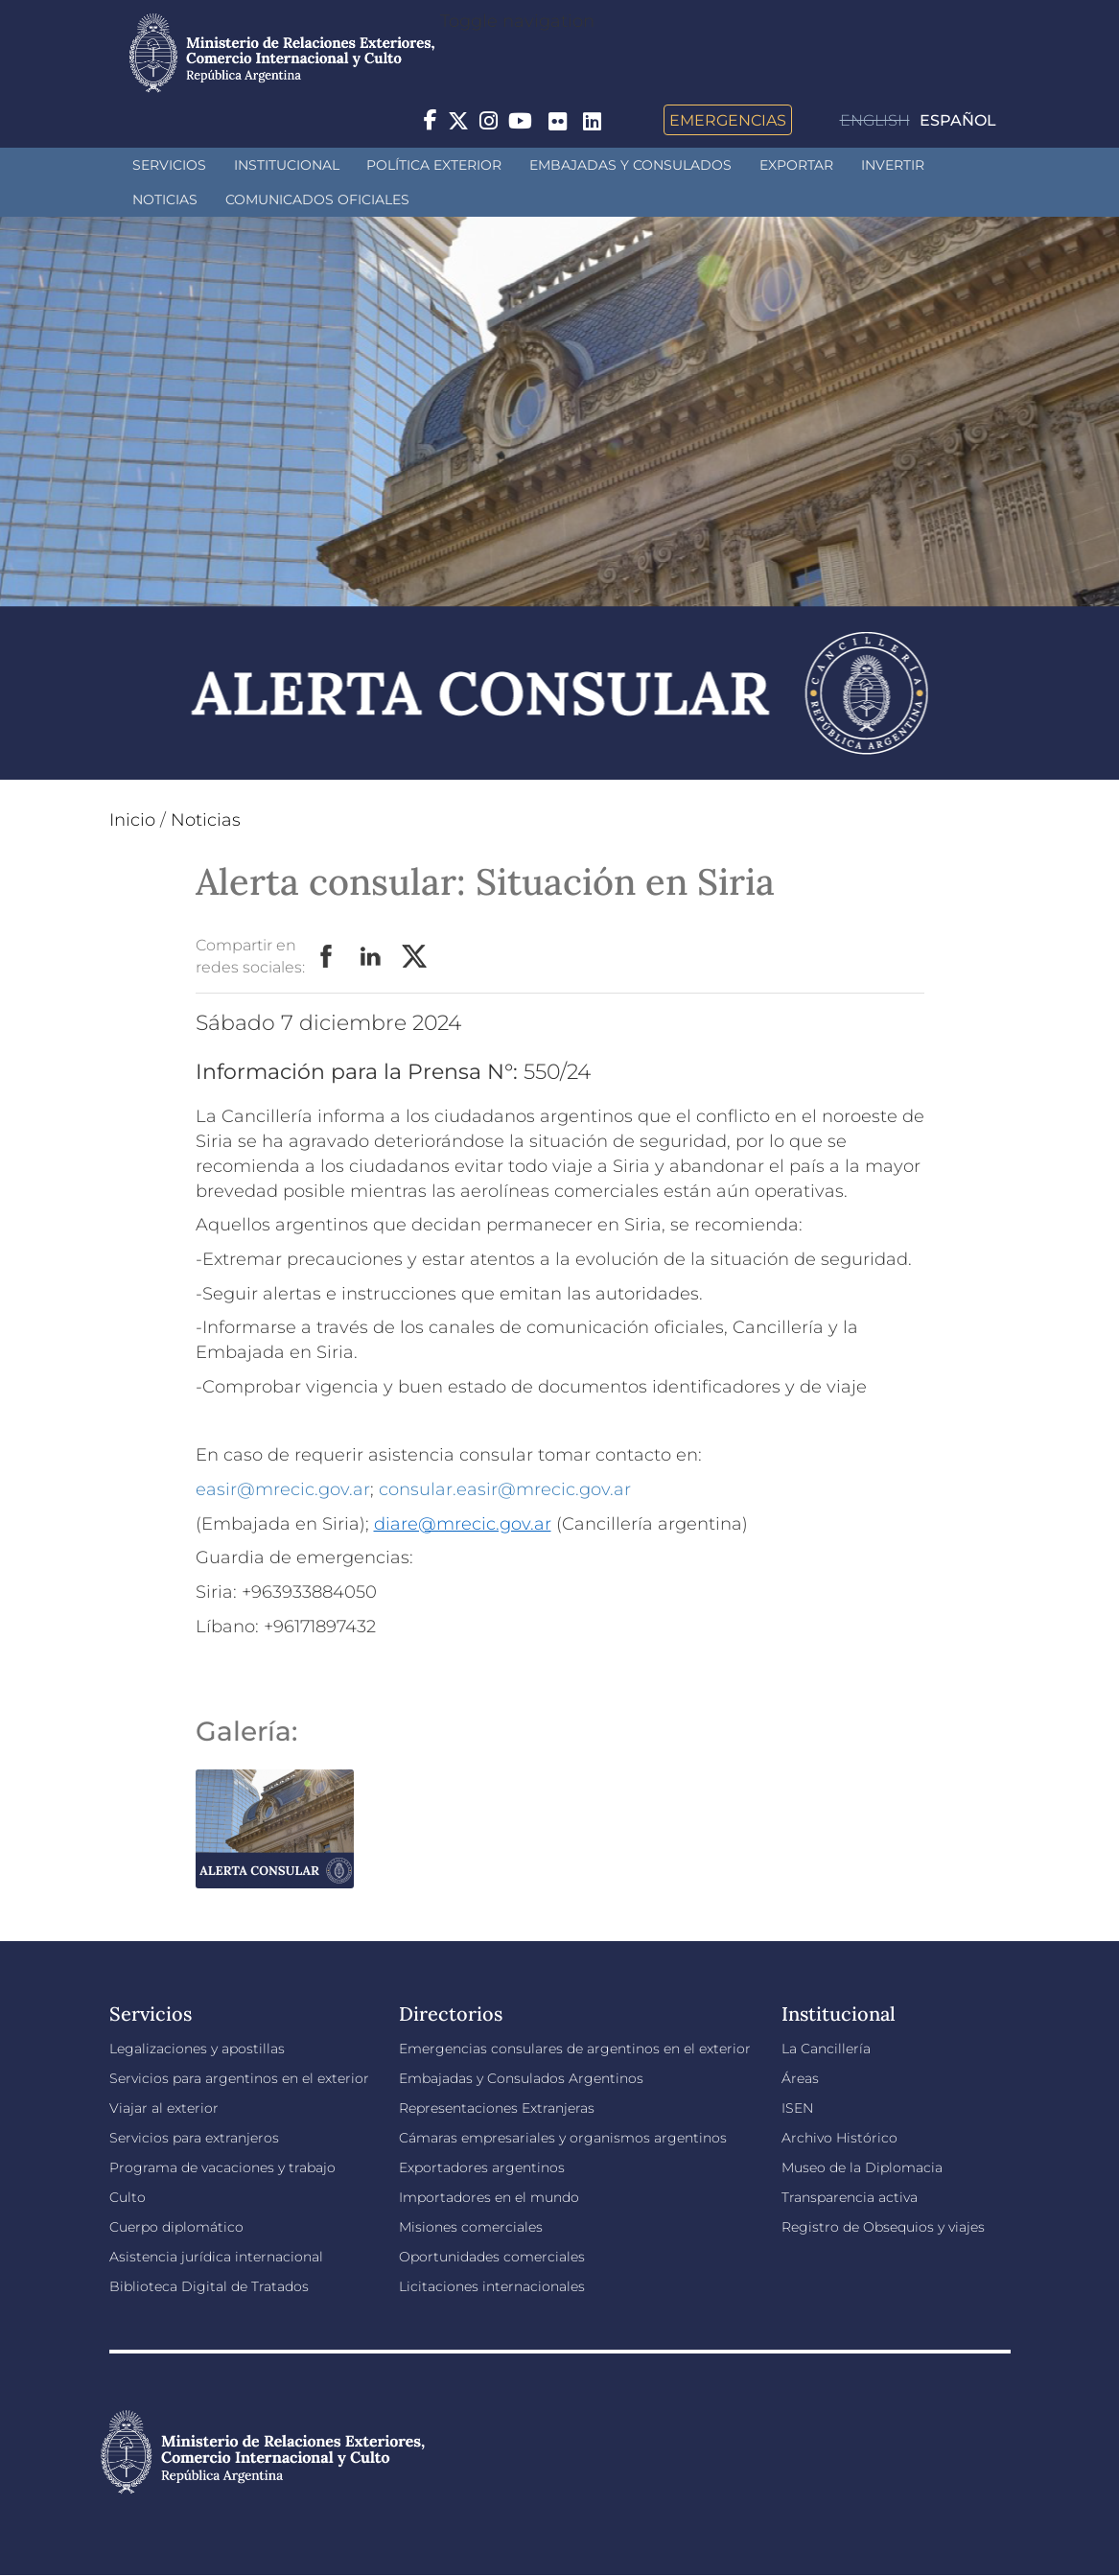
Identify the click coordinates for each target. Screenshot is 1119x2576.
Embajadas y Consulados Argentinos (521, 2078)
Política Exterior (433, 165)
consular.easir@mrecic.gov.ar (505, 1489)
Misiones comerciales (471, 2227)
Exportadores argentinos (482, 2167)
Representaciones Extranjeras (496, 2108)
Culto (127, 2197)
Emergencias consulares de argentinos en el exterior (575, 2048)
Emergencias (727, 119)
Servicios (169, 165)
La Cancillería (826, 2048)
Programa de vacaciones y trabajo (222, 2167)
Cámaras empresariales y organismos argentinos (563, 2137)
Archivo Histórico (839, 2137)
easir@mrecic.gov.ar (283, 1489)
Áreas (800, 2078)
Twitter (415, 957)
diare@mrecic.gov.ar (462, 1523)
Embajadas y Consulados (630, 165)
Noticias (165, 199)
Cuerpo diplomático (176, 2227)
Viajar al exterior (164, 2108)
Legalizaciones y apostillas (197, 2048)
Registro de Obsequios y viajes (883, 2227)
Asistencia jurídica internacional (216, 2256)
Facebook (327, 957)
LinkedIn (371, 957)
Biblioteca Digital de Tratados (209, 2286)
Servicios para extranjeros (194, 2137)
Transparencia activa (849, 2197)
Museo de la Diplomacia (862, 2167)
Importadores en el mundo (489, 2197)
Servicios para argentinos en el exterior (239, 2078)
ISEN (797, 2108)
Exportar (796, 165)
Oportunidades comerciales (492, 2256)
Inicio (132, 820)
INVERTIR (892, 165)
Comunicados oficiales (317, 199)
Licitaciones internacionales (492, 2286)
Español (958, 120)
